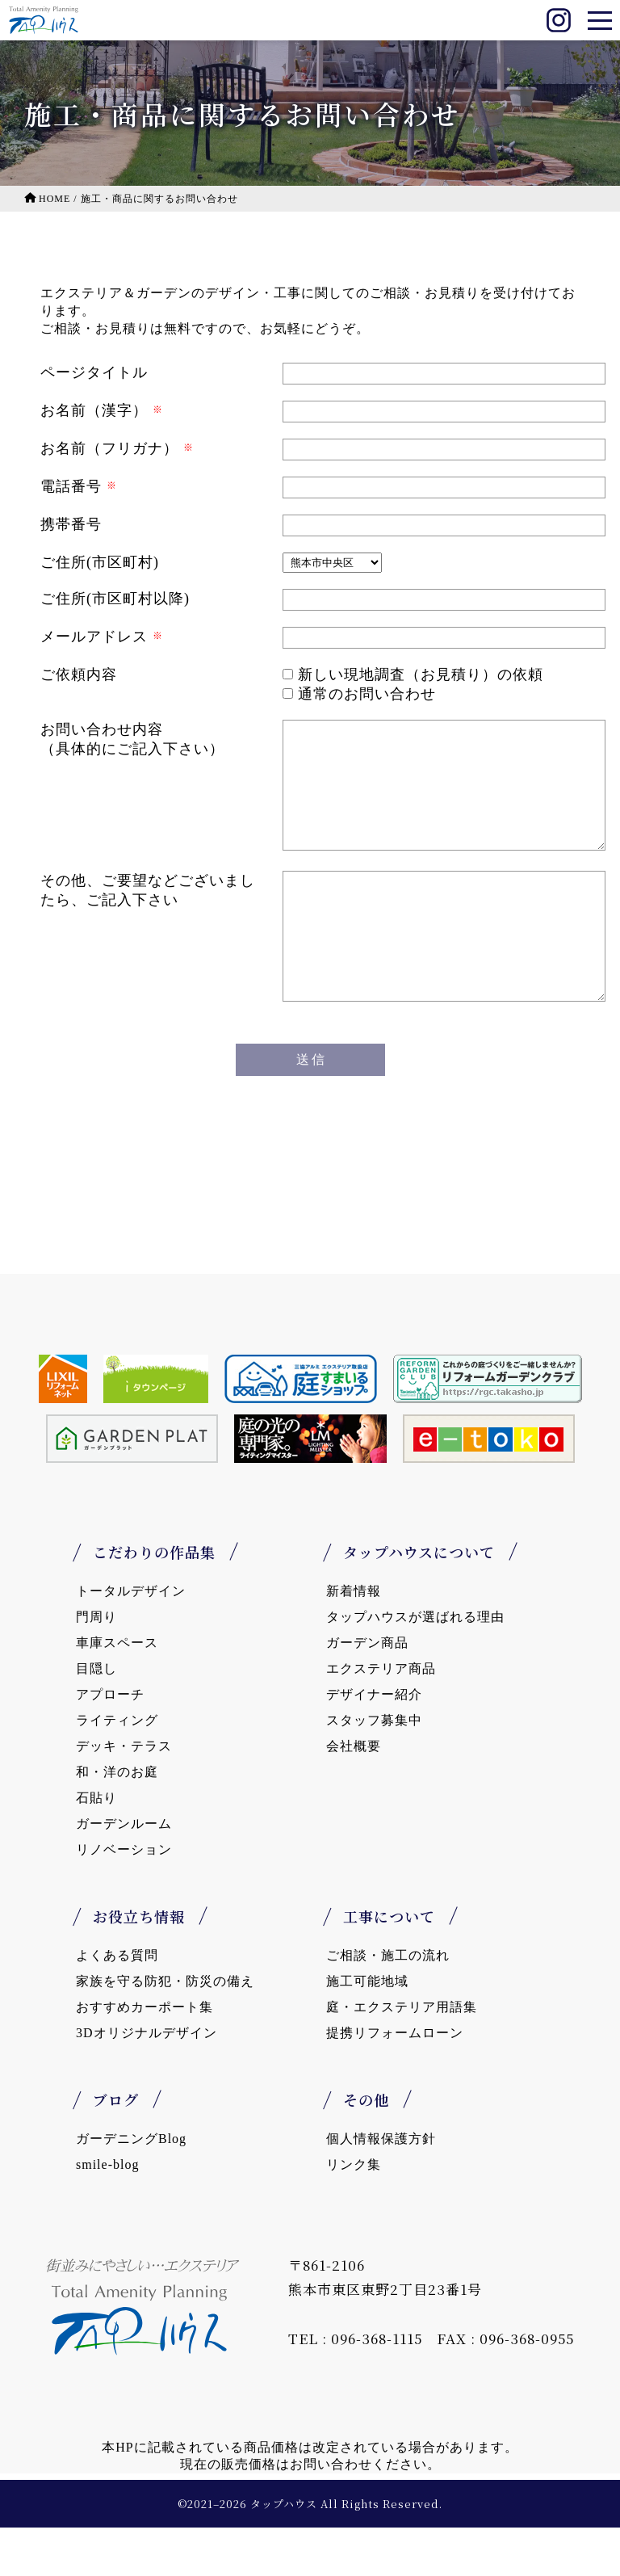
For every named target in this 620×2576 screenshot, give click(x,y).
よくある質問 (117, 2004)
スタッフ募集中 (374, 1768)
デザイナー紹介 (374, 1743)
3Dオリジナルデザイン (146, 2081)
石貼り (96, 1846)
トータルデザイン (131, 1639)
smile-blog (107, 2213)
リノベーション (124, 1898)
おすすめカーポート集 (144, 2055)
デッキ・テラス (124, 1794)
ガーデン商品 (367, 1691)
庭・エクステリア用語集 (401, 2055)
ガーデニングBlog (131, 2187)
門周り (96, 1665)
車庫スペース (117, 1691)
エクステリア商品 (381, 1717)
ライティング (117, 1768)
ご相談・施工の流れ (388, 2004)
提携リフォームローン (394, 2081)
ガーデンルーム (124, 1872)
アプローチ (110, 1743)
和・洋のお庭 (117, 1820)
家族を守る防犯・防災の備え (165, 2029)
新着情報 (353, 1639)
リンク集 (353, 2213)
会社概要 (353, 1794)
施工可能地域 (367, 2029)
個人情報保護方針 (381, 2187)
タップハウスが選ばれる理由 (415, 1665)
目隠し (96, 1717)
